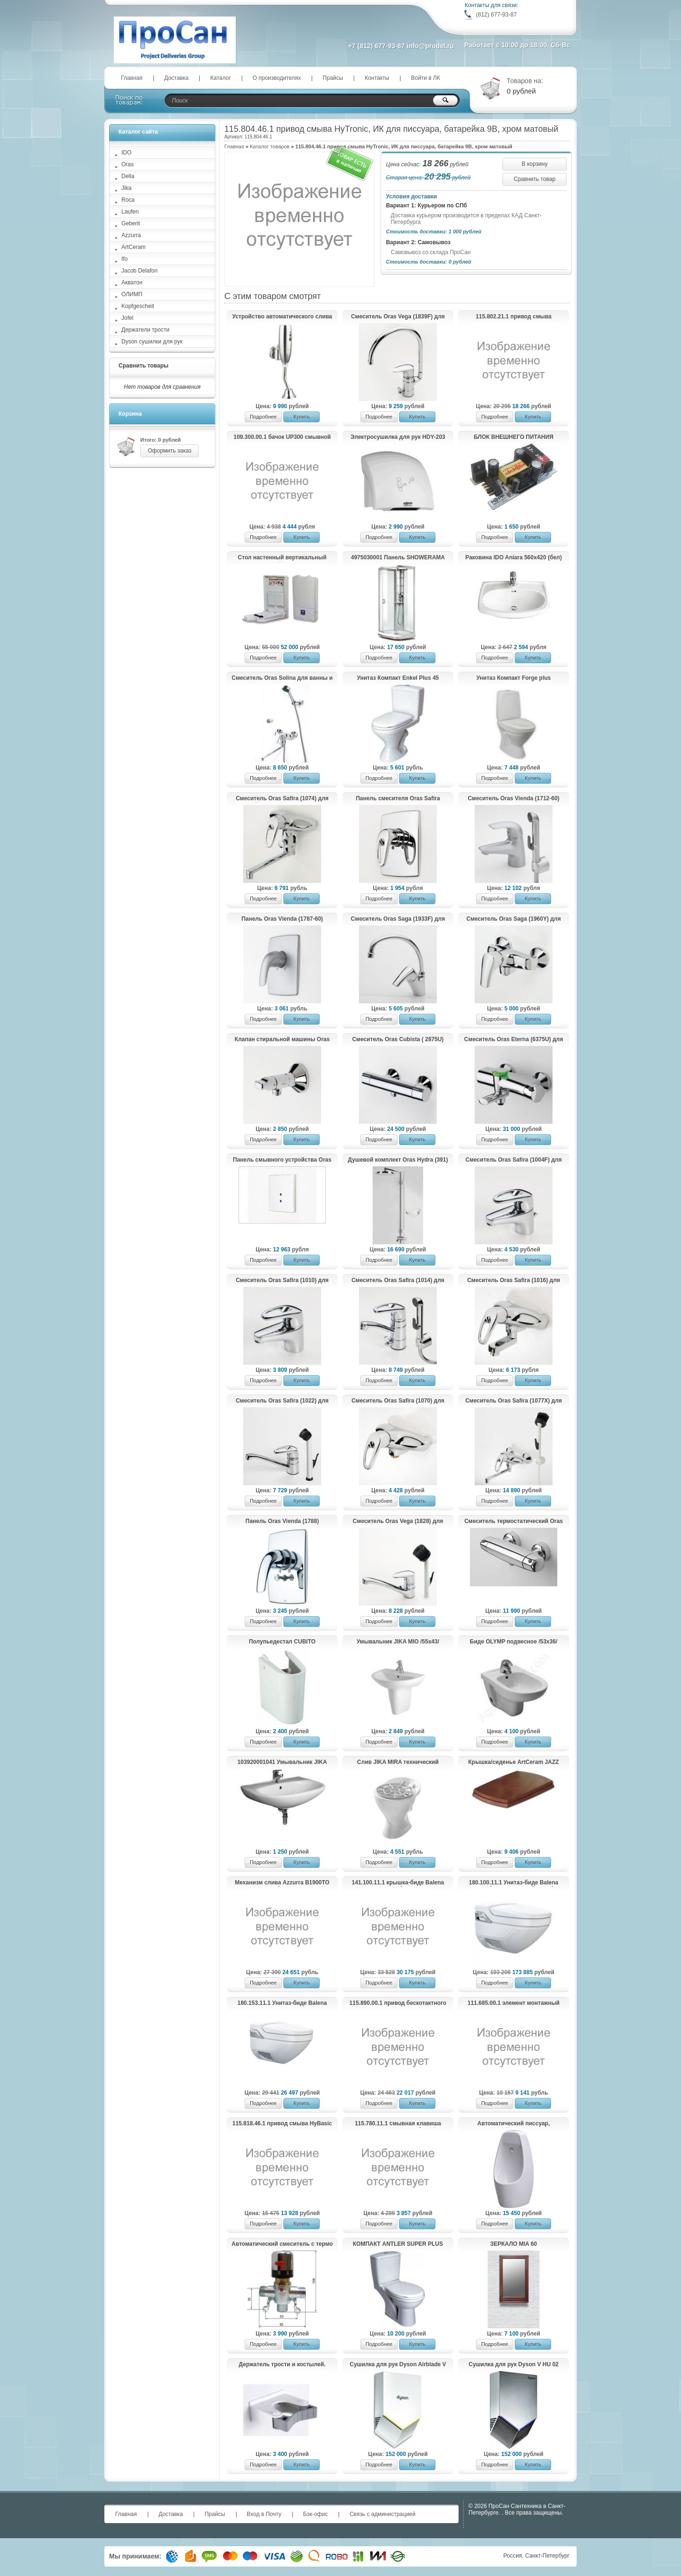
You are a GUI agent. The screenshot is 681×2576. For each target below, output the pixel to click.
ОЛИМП (131, 294)
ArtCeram (133, 247)
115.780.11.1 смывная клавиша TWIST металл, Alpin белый (398, 2124)
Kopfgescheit (137, 306)
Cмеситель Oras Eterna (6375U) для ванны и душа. (513, 1040)
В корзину (535, 164)
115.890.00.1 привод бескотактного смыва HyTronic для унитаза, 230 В (398, 2003)
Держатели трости (145, 329)
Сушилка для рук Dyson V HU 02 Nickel (513, 2365)
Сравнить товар (534, 179)
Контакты (377, 78)
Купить (301, 416)
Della (127, 176)
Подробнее (263, 416)
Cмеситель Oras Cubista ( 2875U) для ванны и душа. (398, 1040)
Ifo (124, 259)
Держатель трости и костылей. (282, 2364)
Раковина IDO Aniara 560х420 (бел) (513, 557)
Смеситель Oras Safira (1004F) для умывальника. (514, 1160)
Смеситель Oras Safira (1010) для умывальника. (282, 1280)
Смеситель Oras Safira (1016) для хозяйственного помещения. (513, 1280)
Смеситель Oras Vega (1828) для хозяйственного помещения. (398, 1521)
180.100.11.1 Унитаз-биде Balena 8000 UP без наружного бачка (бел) (513, 1883)
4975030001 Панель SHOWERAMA (398, 557)
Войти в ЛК (425, 78)
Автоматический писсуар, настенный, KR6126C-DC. (513, 2124)
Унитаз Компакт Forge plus (514, 678)
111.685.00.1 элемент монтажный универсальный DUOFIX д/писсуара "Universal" (513, 2003)
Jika (126, 188)
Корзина (130, 414)
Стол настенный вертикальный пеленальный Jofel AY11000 (282, 558)
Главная (132, 78)
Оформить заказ (169, 450)
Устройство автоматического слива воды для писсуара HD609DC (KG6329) (282, 317)
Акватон (132, 282)
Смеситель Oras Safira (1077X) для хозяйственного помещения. (513, 1401)
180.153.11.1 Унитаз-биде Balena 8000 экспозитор (282, 2003)
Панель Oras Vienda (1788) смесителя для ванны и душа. (282, 1521)
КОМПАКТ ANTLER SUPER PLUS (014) (398, 2244)
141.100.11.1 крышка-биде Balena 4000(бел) (398, 1883)
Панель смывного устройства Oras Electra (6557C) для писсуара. (282, 1160)
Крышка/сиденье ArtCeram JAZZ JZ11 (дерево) (513, 1762)
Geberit (130, 223)
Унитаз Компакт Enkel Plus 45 (398, 678)
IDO (126, 152)
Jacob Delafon (139, 270)
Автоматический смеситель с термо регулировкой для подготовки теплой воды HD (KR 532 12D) (281, 2244)
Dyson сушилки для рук (152, 341)
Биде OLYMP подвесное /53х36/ (513, 1641)
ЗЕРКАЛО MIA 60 (513, 2244)
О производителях (277, 78)
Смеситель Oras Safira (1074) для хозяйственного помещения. (282, 799)
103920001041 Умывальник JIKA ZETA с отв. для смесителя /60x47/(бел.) (282, 1762)
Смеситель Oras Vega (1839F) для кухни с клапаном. (398, 317)
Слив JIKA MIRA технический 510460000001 (398, 1762)
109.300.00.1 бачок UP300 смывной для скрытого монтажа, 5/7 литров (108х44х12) (282, 437)
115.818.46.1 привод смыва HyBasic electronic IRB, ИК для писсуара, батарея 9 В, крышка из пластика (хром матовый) (282, 2124)
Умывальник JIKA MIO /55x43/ (398, 1641)
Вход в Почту (264, 2514)
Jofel (127, 318)
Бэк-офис (315, 2514)
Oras (127, 164)
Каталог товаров (269, 146)
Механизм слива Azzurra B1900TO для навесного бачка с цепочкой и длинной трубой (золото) (282, 1883)
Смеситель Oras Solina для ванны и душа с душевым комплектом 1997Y (282, 678)
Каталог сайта (138, 131)
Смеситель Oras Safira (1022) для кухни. (282, 1401)
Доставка (176, 78)
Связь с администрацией (382, 2514)
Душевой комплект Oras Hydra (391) (398, 1159)
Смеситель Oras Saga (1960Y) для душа (514, 919)
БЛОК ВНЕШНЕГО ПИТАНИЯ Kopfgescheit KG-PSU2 (513, 437)
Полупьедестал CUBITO (282, 1641)
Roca (128, 200)
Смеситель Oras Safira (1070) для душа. (397, 1401)
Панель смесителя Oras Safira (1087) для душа (398, 799)
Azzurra (131, 235)
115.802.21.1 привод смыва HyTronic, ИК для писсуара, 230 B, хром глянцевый (513, 317)
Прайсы (333, 78)
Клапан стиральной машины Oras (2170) (282, 1040)
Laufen (130, 211)
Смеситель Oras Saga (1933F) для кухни (398, 919)
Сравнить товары (144, 365)
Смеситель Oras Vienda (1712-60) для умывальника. (513, 799)
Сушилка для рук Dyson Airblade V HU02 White (397, 2365)
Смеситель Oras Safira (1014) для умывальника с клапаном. (397, 1280)
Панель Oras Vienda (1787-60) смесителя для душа (282, 919)
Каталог (220, 78)
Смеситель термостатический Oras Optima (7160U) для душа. (513, 1521)
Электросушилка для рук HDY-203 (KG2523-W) (397, 437)
